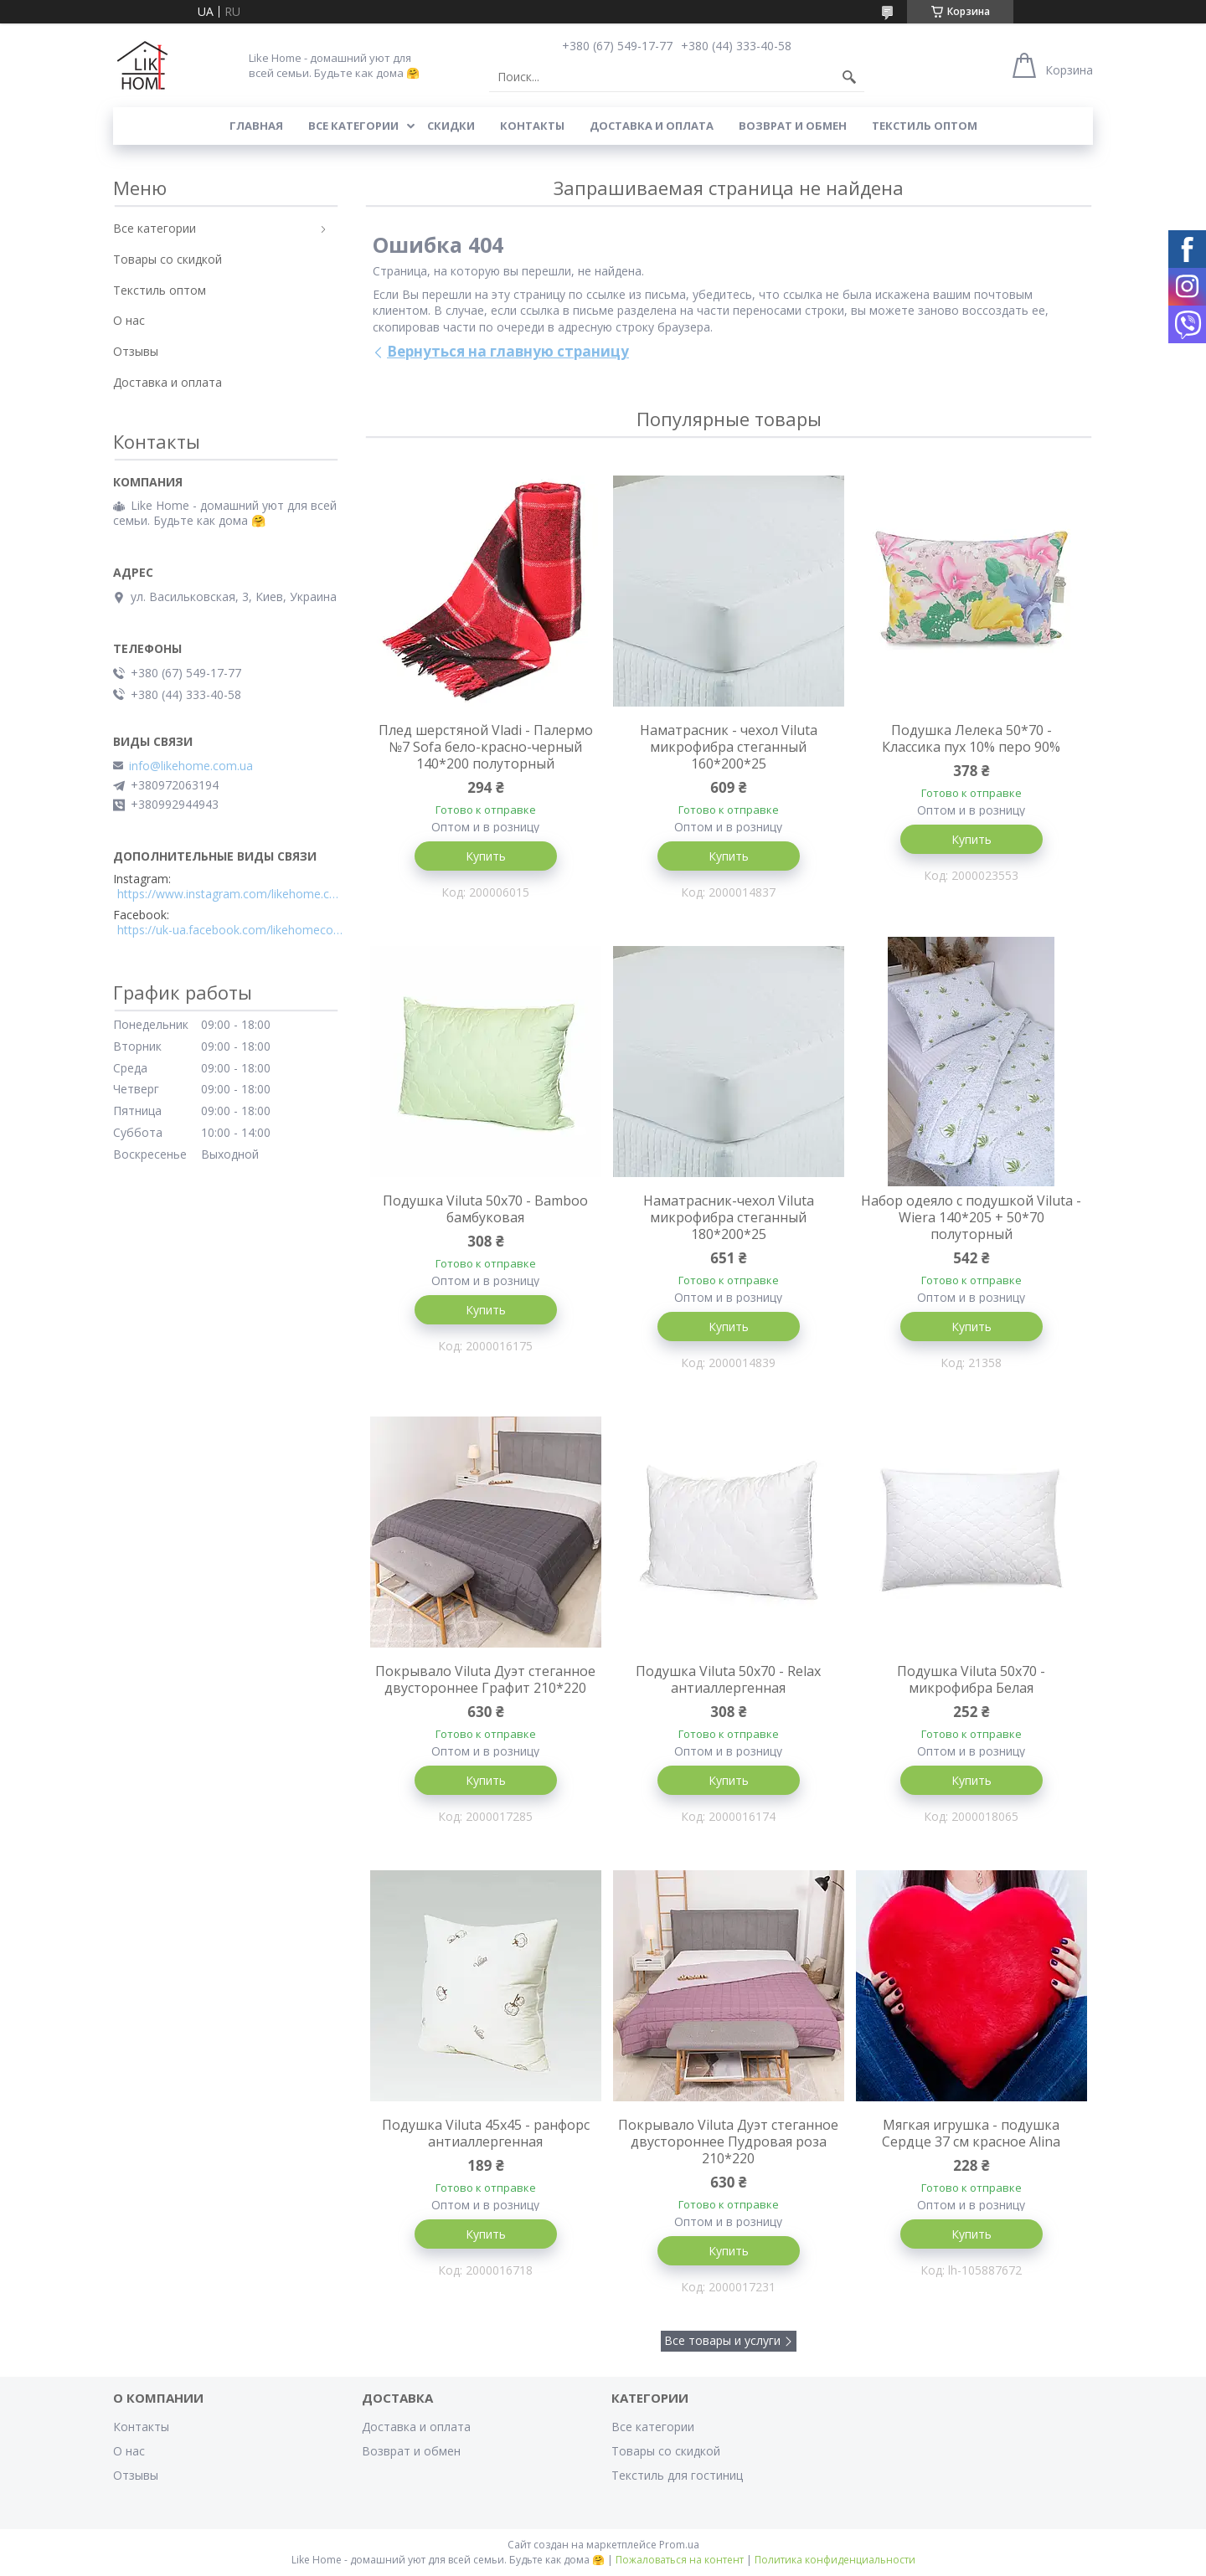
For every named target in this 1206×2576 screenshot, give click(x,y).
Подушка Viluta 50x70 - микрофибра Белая (971, 1679)
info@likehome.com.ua (191, 766)
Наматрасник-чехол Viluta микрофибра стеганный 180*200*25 (728, 1217)
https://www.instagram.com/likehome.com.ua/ (230, 894)
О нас (129, 320)
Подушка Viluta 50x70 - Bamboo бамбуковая (485, 1209)
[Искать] (849, 77)
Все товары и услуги (722, 2340)
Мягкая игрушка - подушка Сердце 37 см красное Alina (971, 2133)
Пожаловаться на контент (680, 2560)
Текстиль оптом (924, 125)
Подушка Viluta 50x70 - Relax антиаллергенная (728, 1679)
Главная (256, 125)
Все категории (353, 125)
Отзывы (135, 351)
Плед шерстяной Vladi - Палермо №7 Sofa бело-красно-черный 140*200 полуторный (486, 747)
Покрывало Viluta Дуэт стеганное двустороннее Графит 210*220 (485, 1679)
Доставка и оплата (652, 125)
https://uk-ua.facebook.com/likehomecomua (230, 930)
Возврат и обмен (793, 125)
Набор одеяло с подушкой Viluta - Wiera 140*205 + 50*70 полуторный (971, 1217)
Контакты (532, 125)
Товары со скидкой (167, 259)
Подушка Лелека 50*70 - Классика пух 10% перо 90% (971, 738)
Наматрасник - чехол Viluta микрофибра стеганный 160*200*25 (728, 747)
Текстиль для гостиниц (677, 2475)
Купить (486, 856)
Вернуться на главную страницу (508, 351)
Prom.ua (679, 2544)
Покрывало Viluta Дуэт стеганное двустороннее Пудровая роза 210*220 (728, 2141)
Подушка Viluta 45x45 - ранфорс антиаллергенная (486, 2133)
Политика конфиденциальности (835, 2560)
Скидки (451, 125)
